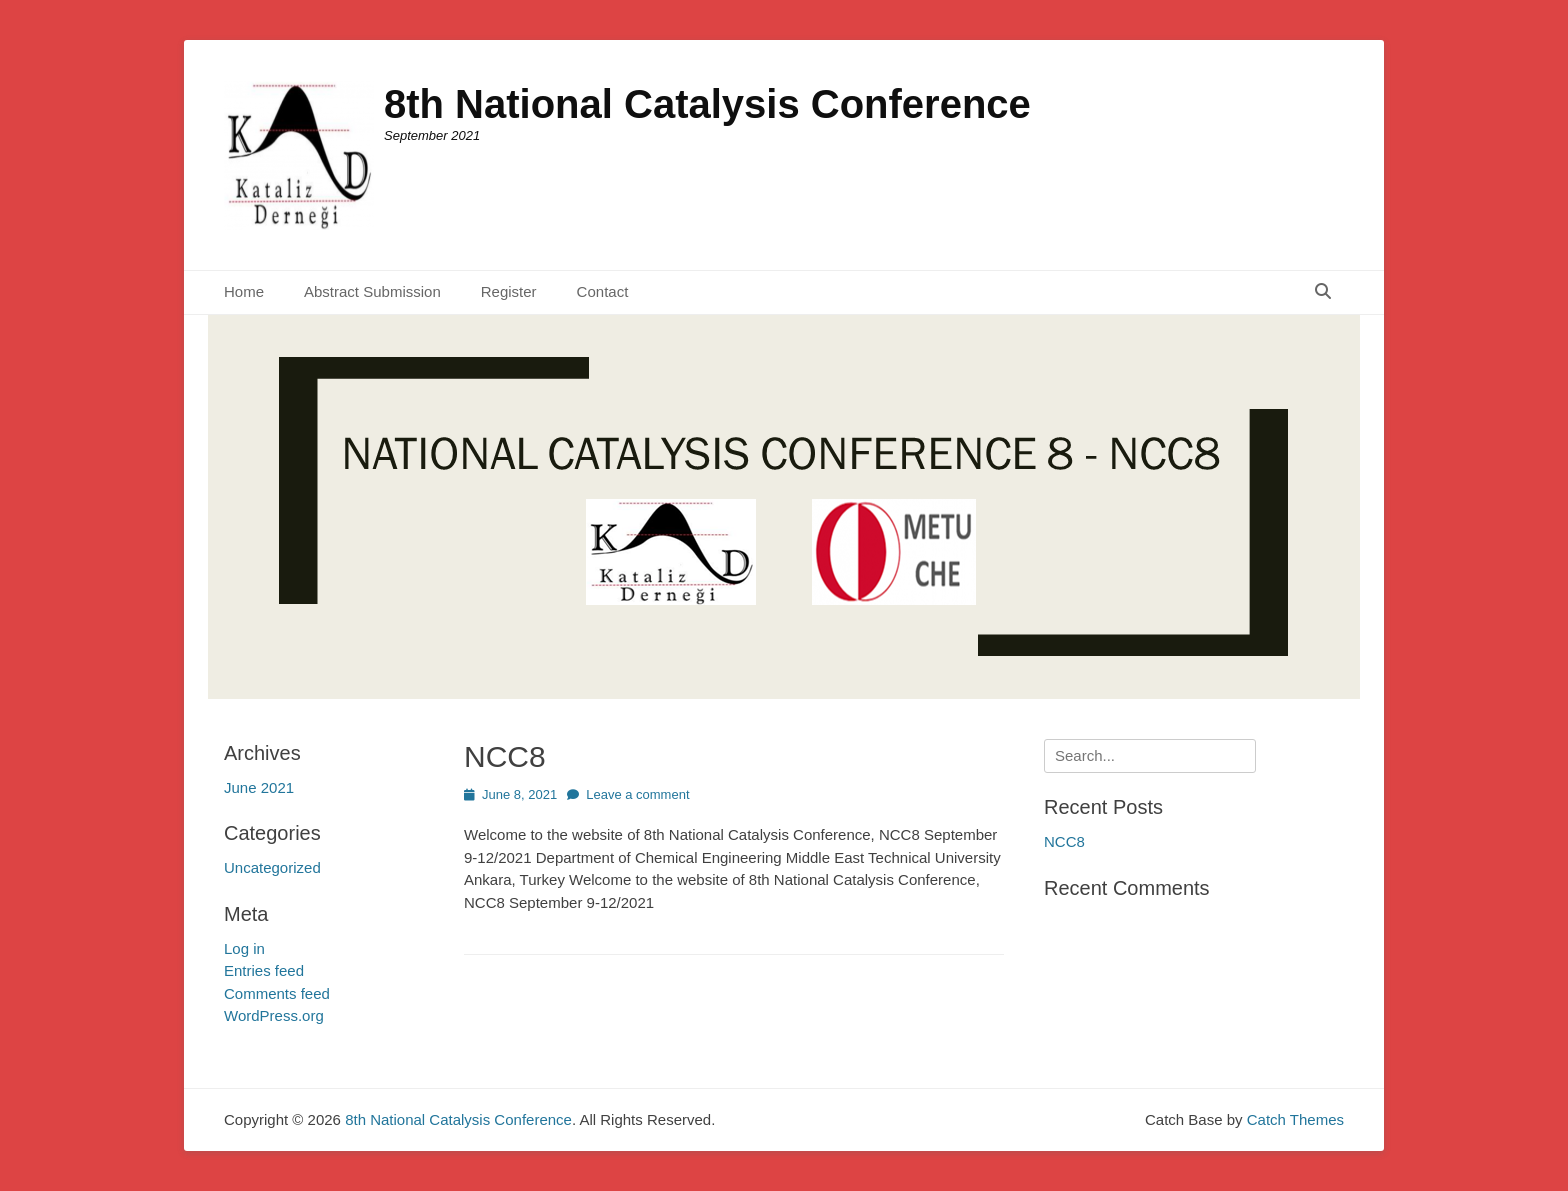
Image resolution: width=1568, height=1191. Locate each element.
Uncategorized (272, 867)
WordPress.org (274, 1015)
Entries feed (264, 970)
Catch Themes (1295, 1119)
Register (509, 291)
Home (244, 291)
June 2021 (259, 787)
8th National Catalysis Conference (707, 104)
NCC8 (505, 756)
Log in (244, 948)
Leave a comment (637, 794)
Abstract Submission (372, 291)
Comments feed (277, 993)
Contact (603, 291)
